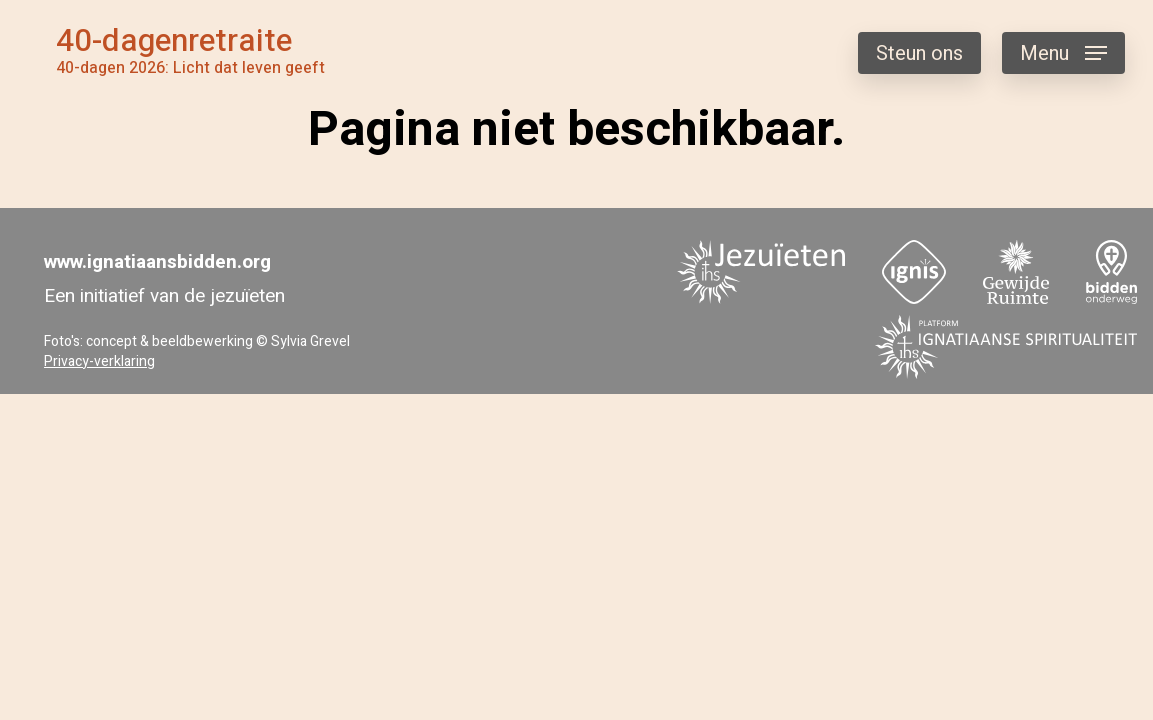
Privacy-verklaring (99, 361)
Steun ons (919, 53)
